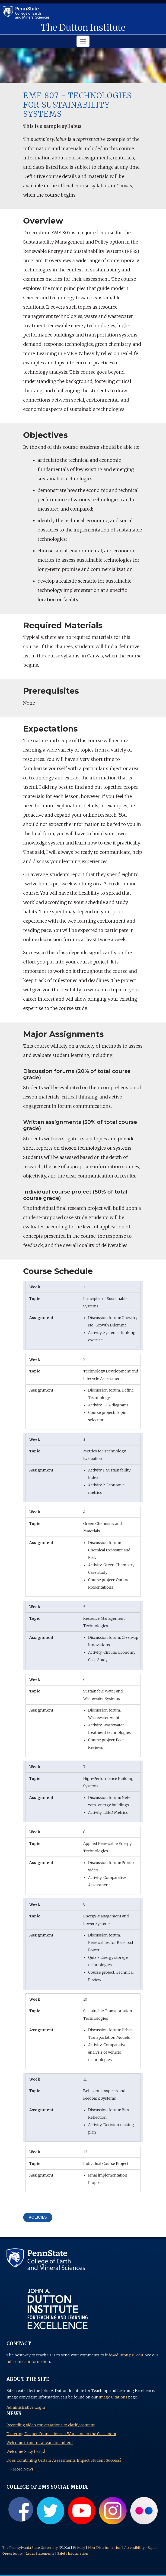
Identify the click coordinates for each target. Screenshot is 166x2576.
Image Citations (113, 2397)
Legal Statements (40, 2553)
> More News (21, 2469)
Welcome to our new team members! (39, 2442)
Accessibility (134, 2548)
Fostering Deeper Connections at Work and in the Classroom (61, 2433)
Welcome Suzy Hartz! (25, 2451)
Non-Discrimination (104, 2548)
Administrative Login (25, 2407)
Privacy (79, 2548)
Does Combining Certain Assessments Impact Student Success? (63, 2460)
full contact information (28, 2361)
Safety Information (72, 2553)
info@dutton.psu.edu (124, 2355)
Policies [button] (38, 2217)
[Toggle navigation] (83, 41)
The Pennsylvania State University (30, 2548)
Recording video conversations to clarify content (50, 2425)
